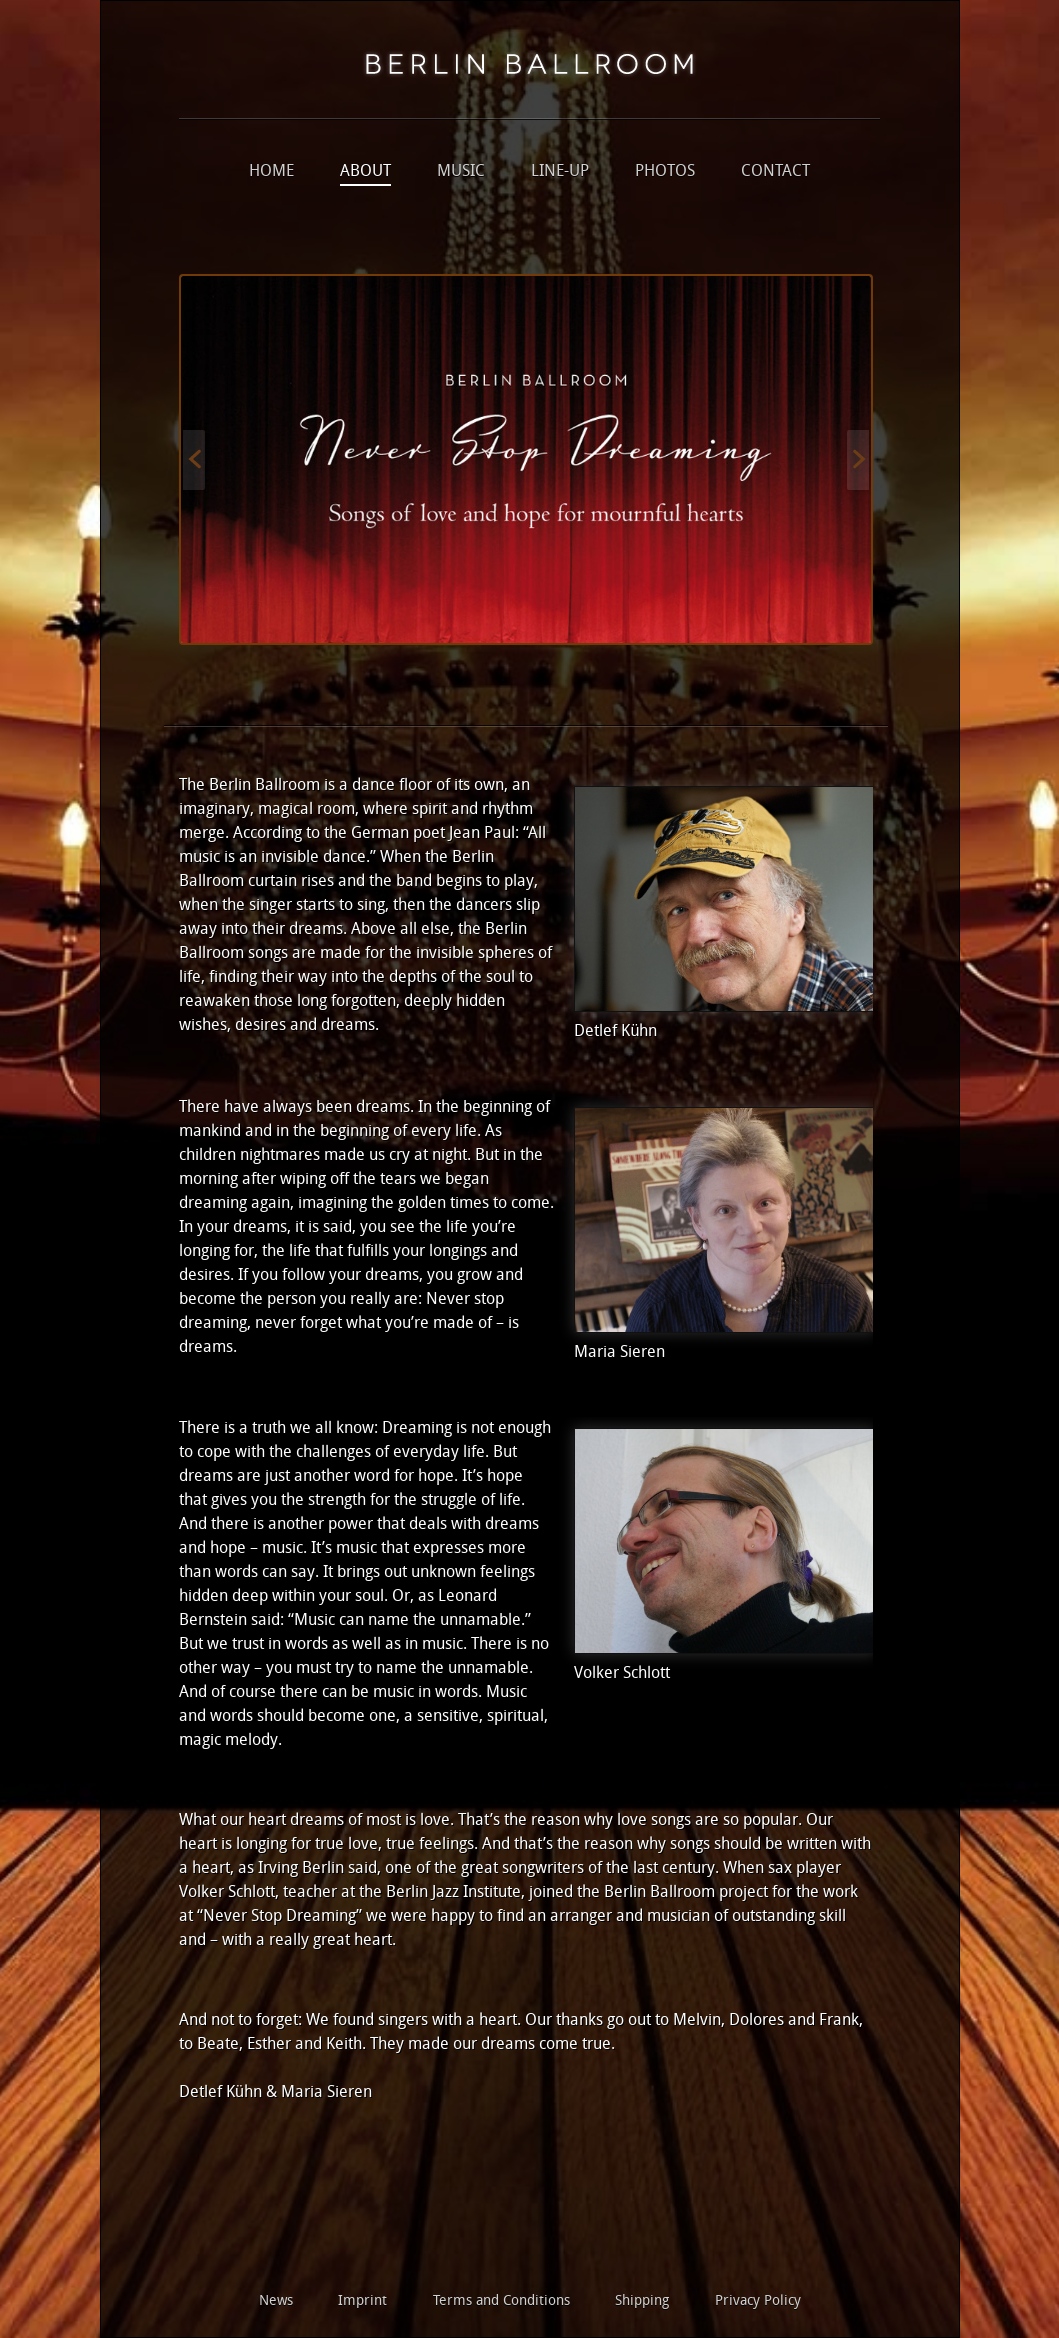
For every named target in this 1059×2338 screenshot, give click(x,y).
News (276, 2301)
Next (858, 460)
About (365, 172)
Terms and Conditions (501, 2301)
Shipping (642, 2301)
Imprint (362, 2301)
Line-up (560, 172)
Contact (775, 172)
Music (461, 172)
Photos (665, 172)
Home (271, 172)
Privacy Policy (758, 2301)
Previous (194, 460)
